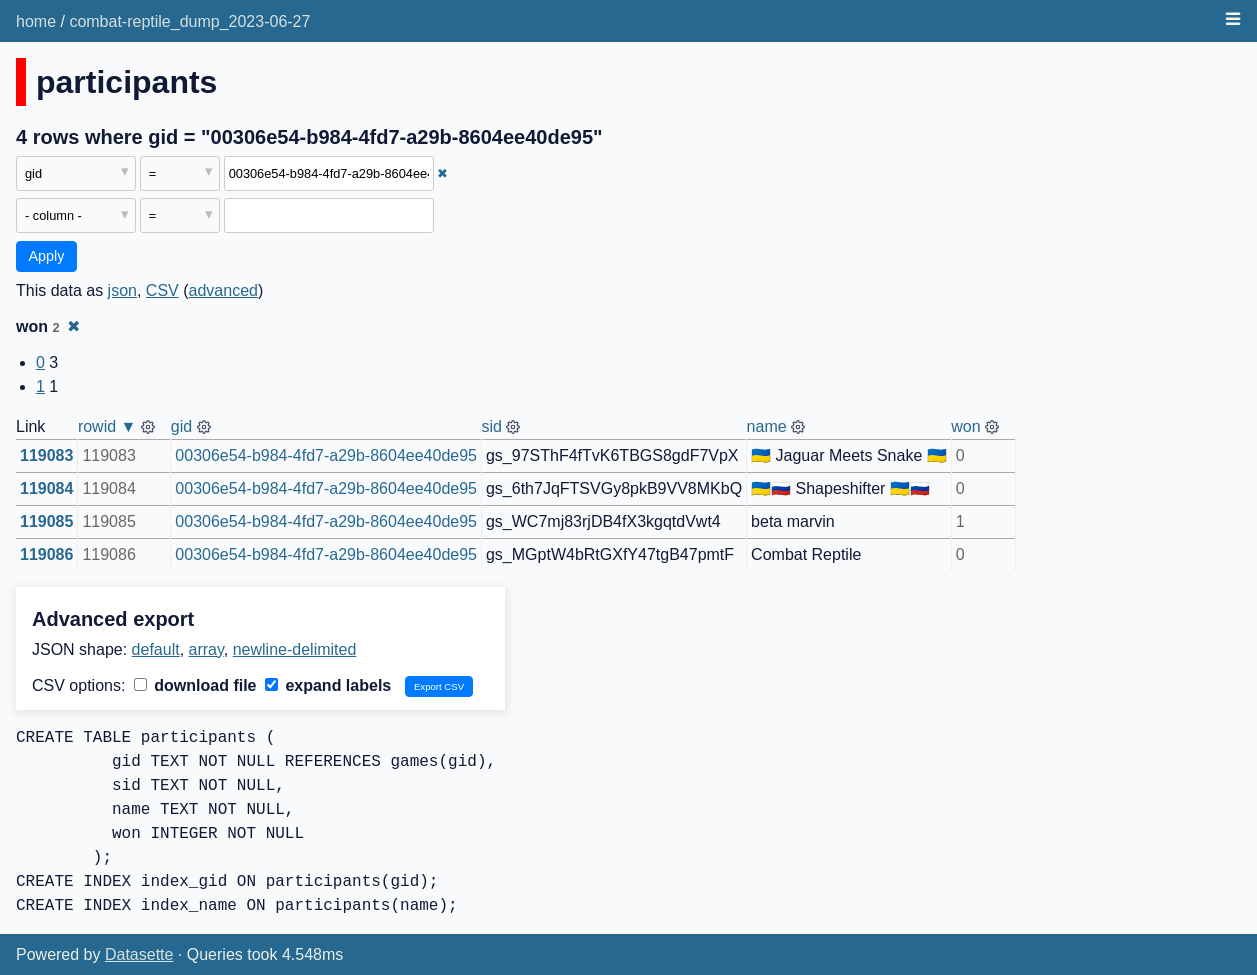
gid (181, 426)
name (767, 426)
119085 (46, 521)
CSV (162, 290)
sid (491, 426)
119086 (46, 554)
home (36, 21)
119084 (46, 488)
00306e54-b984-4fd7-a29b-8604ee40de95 (326, 455)
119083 (46, 455)
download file (195, 685)
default (156, 649)
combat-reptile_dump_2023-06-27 (189, 21)
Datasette (139, 954)
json (122, 290)
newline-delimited (295, 649)
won (965, 426)
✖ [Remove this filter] (442, 173)
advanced (223, 290)
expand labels (328, 685)
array (206, 649)
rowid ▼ (107, 426)
